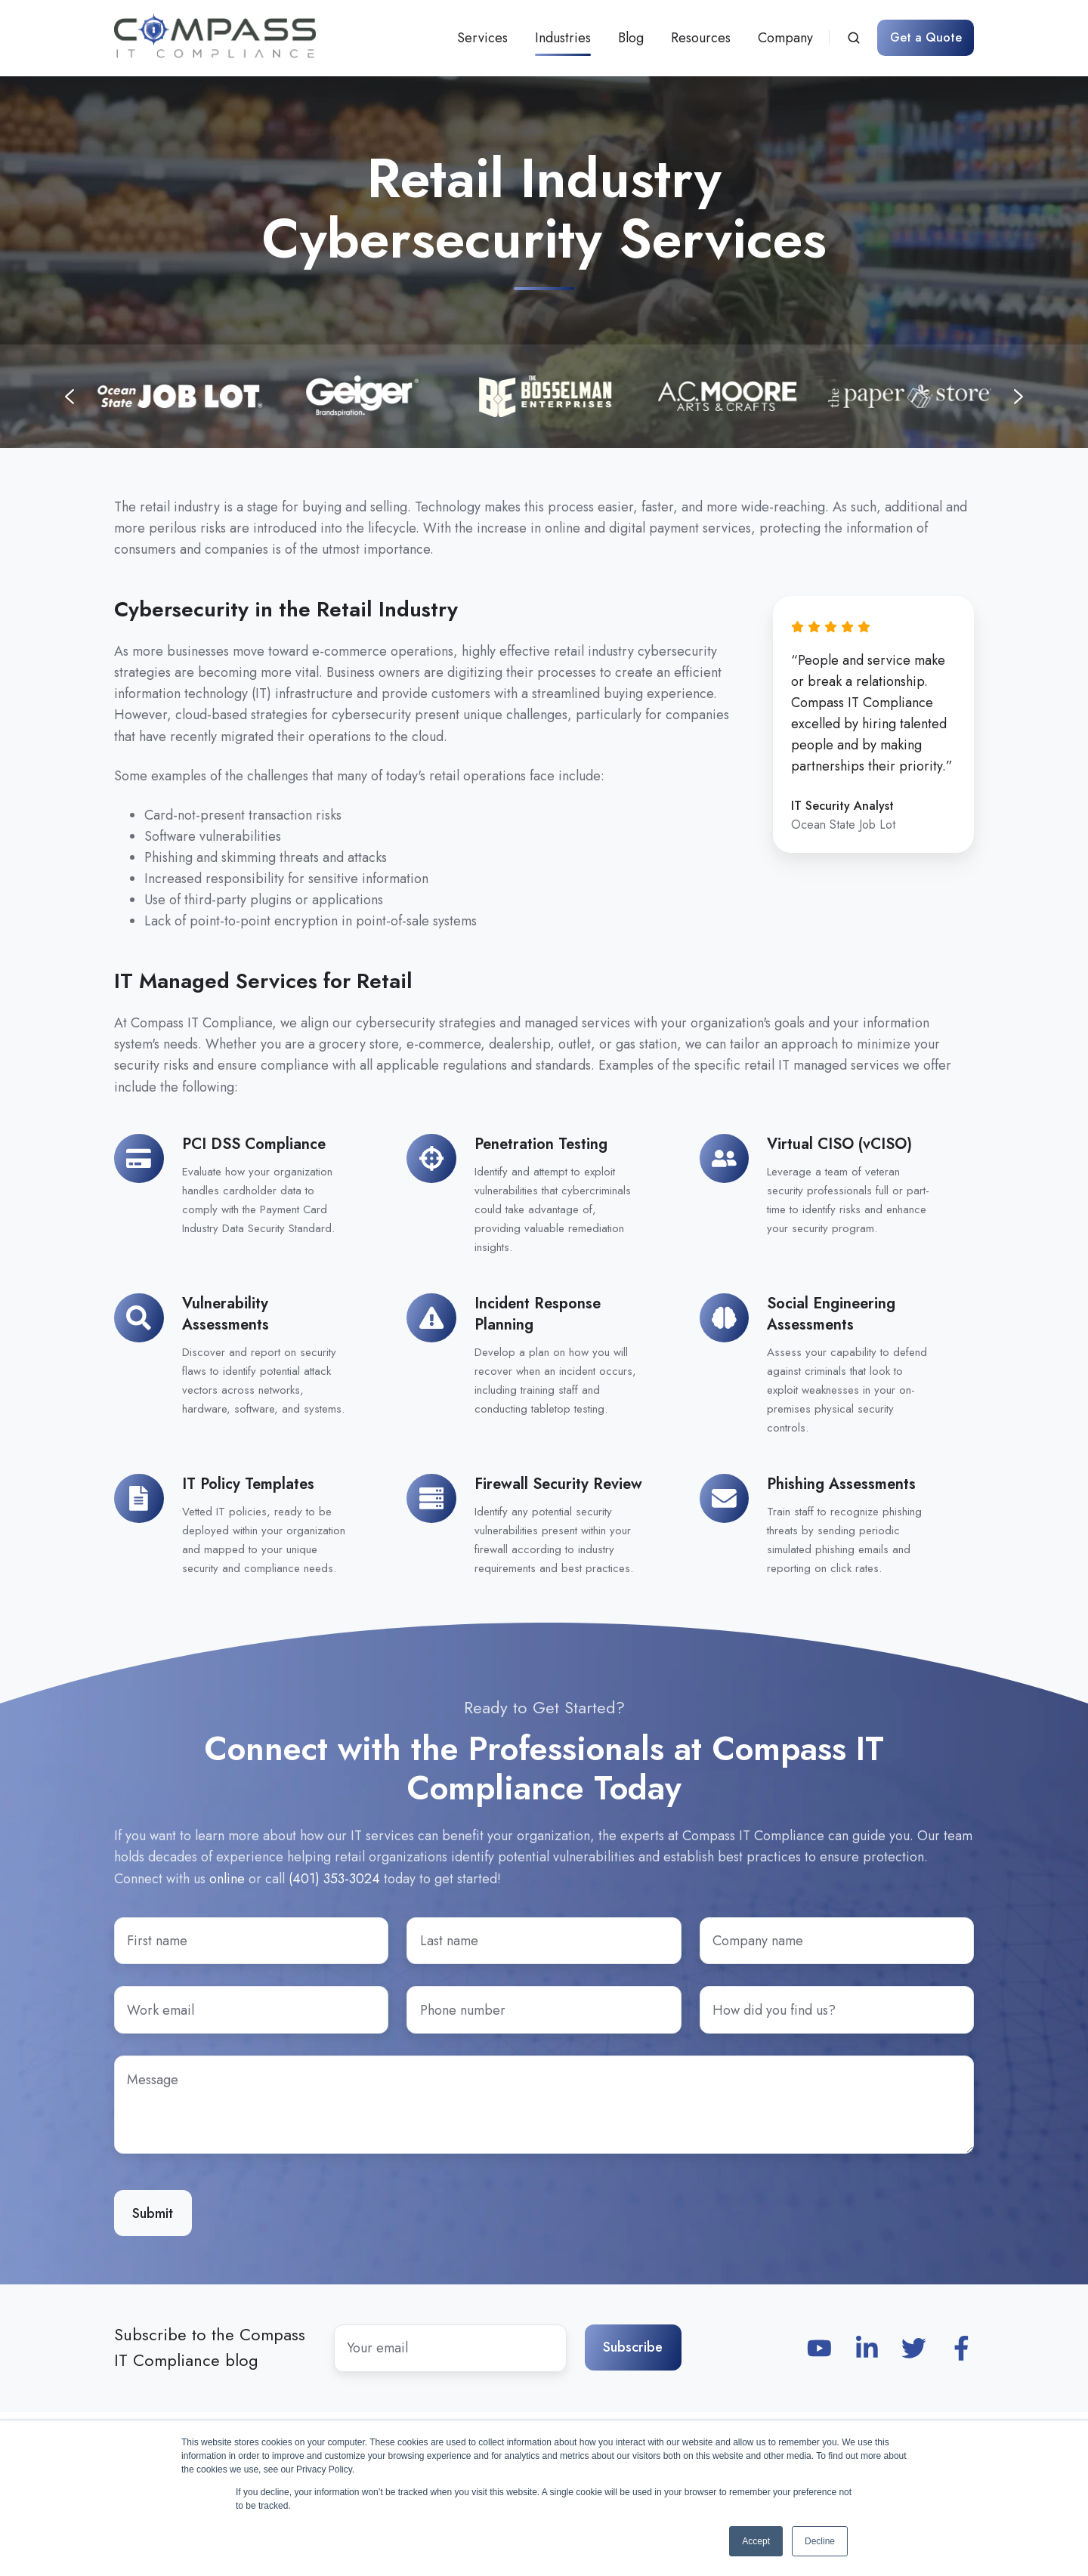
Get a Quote (926, 37)
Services (482, 38)
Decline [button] (820, 2541)
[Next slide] (1018, 397)
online (227, 1879)
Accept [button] (756, 2541)
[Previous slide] (69, 397)
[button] (853, 37)
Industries (563, 38)
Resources (701, 38)
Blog (631, 38)
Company (785, 38)
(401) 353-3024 (334, 1879)
